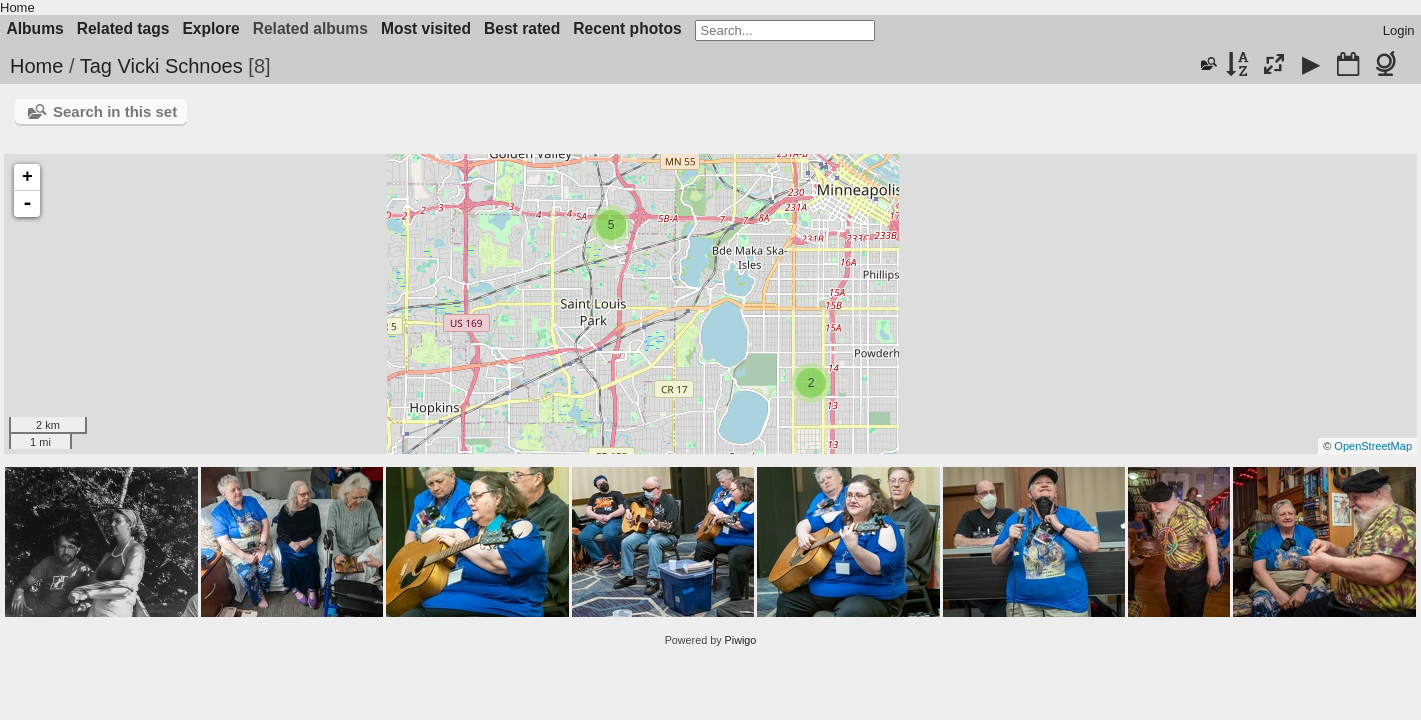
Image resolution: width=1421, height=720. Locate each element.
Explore (210, 28)
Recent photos (627, 28)
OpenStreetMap (1373, 446)
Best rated (522, 28)
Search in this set (115, 111)
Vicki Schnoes (179, 66)
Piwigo (741, 640)
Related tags (123, 28)
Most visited (426, 28)
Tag (96, 66)
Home (17, 7)
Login (1399, 30)
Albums (35, 28)
